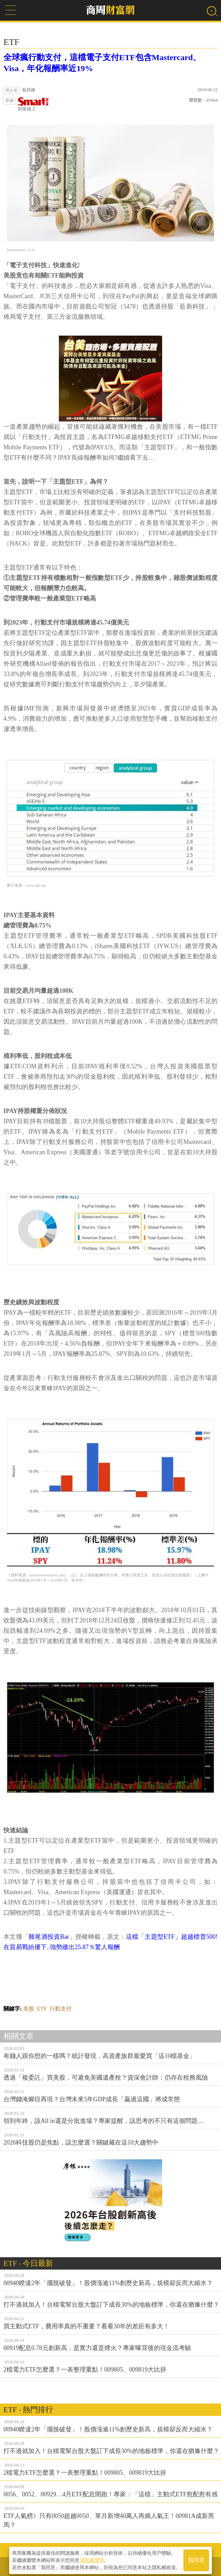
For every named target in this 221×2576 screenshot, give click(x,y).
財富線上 (33, 104)
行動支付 (61, 2009)
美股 (28, 2009)
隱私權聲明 (92, 2559)
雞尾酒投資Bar (49, 1936)
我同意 (196, 2559)
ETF (41, 2009)
